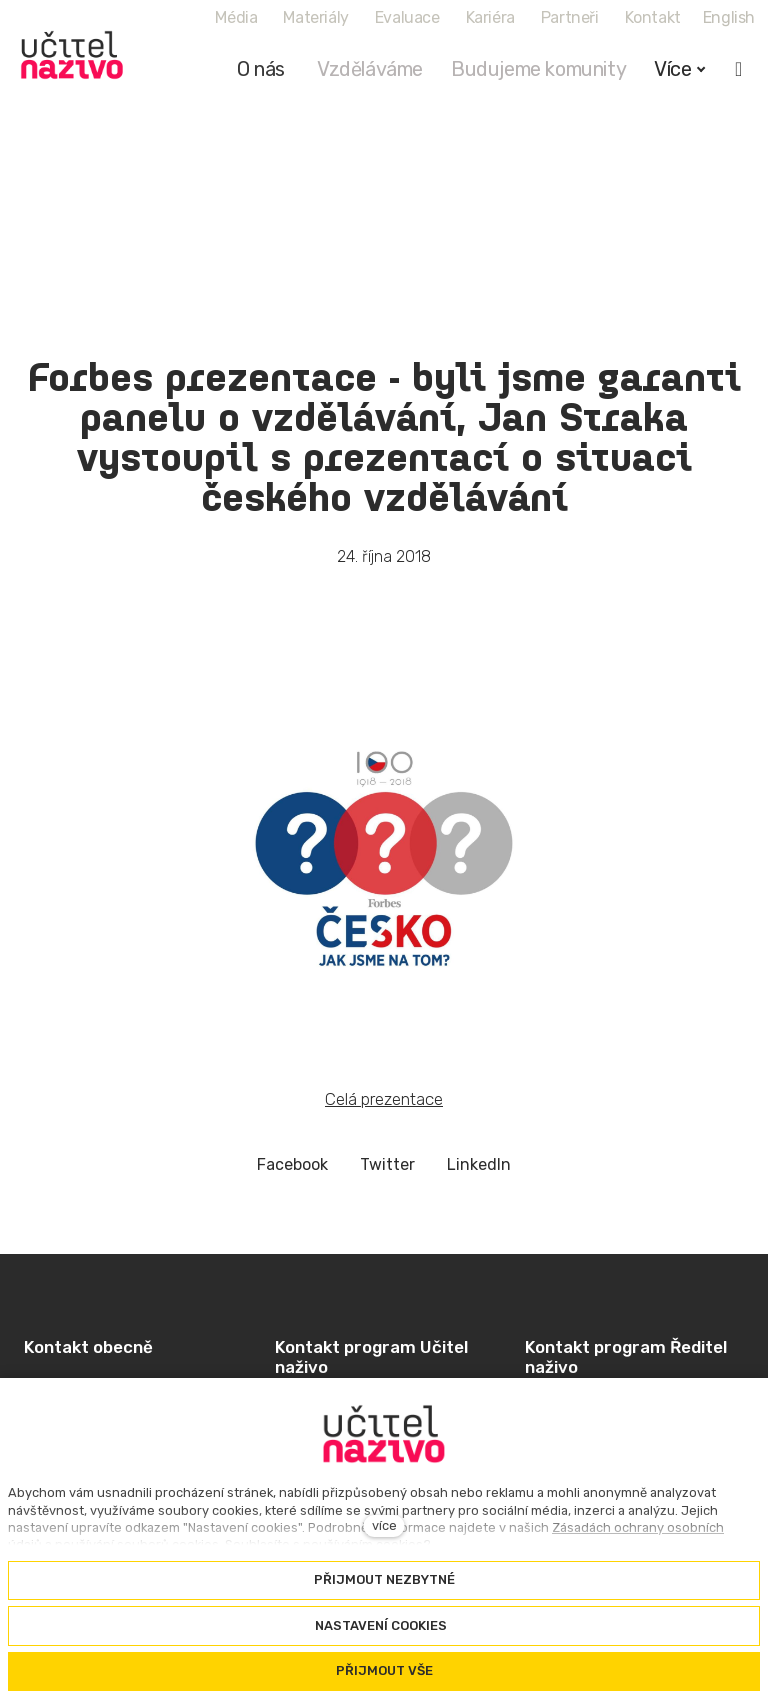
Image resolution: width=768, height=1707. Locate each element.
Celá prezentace (384, 1099)
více (384, 1525)
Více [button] (680, 69)
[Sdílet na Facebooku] (292, 1165)
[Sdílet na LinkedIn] (479, 1165)
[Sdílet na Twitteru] (387, 1165)
